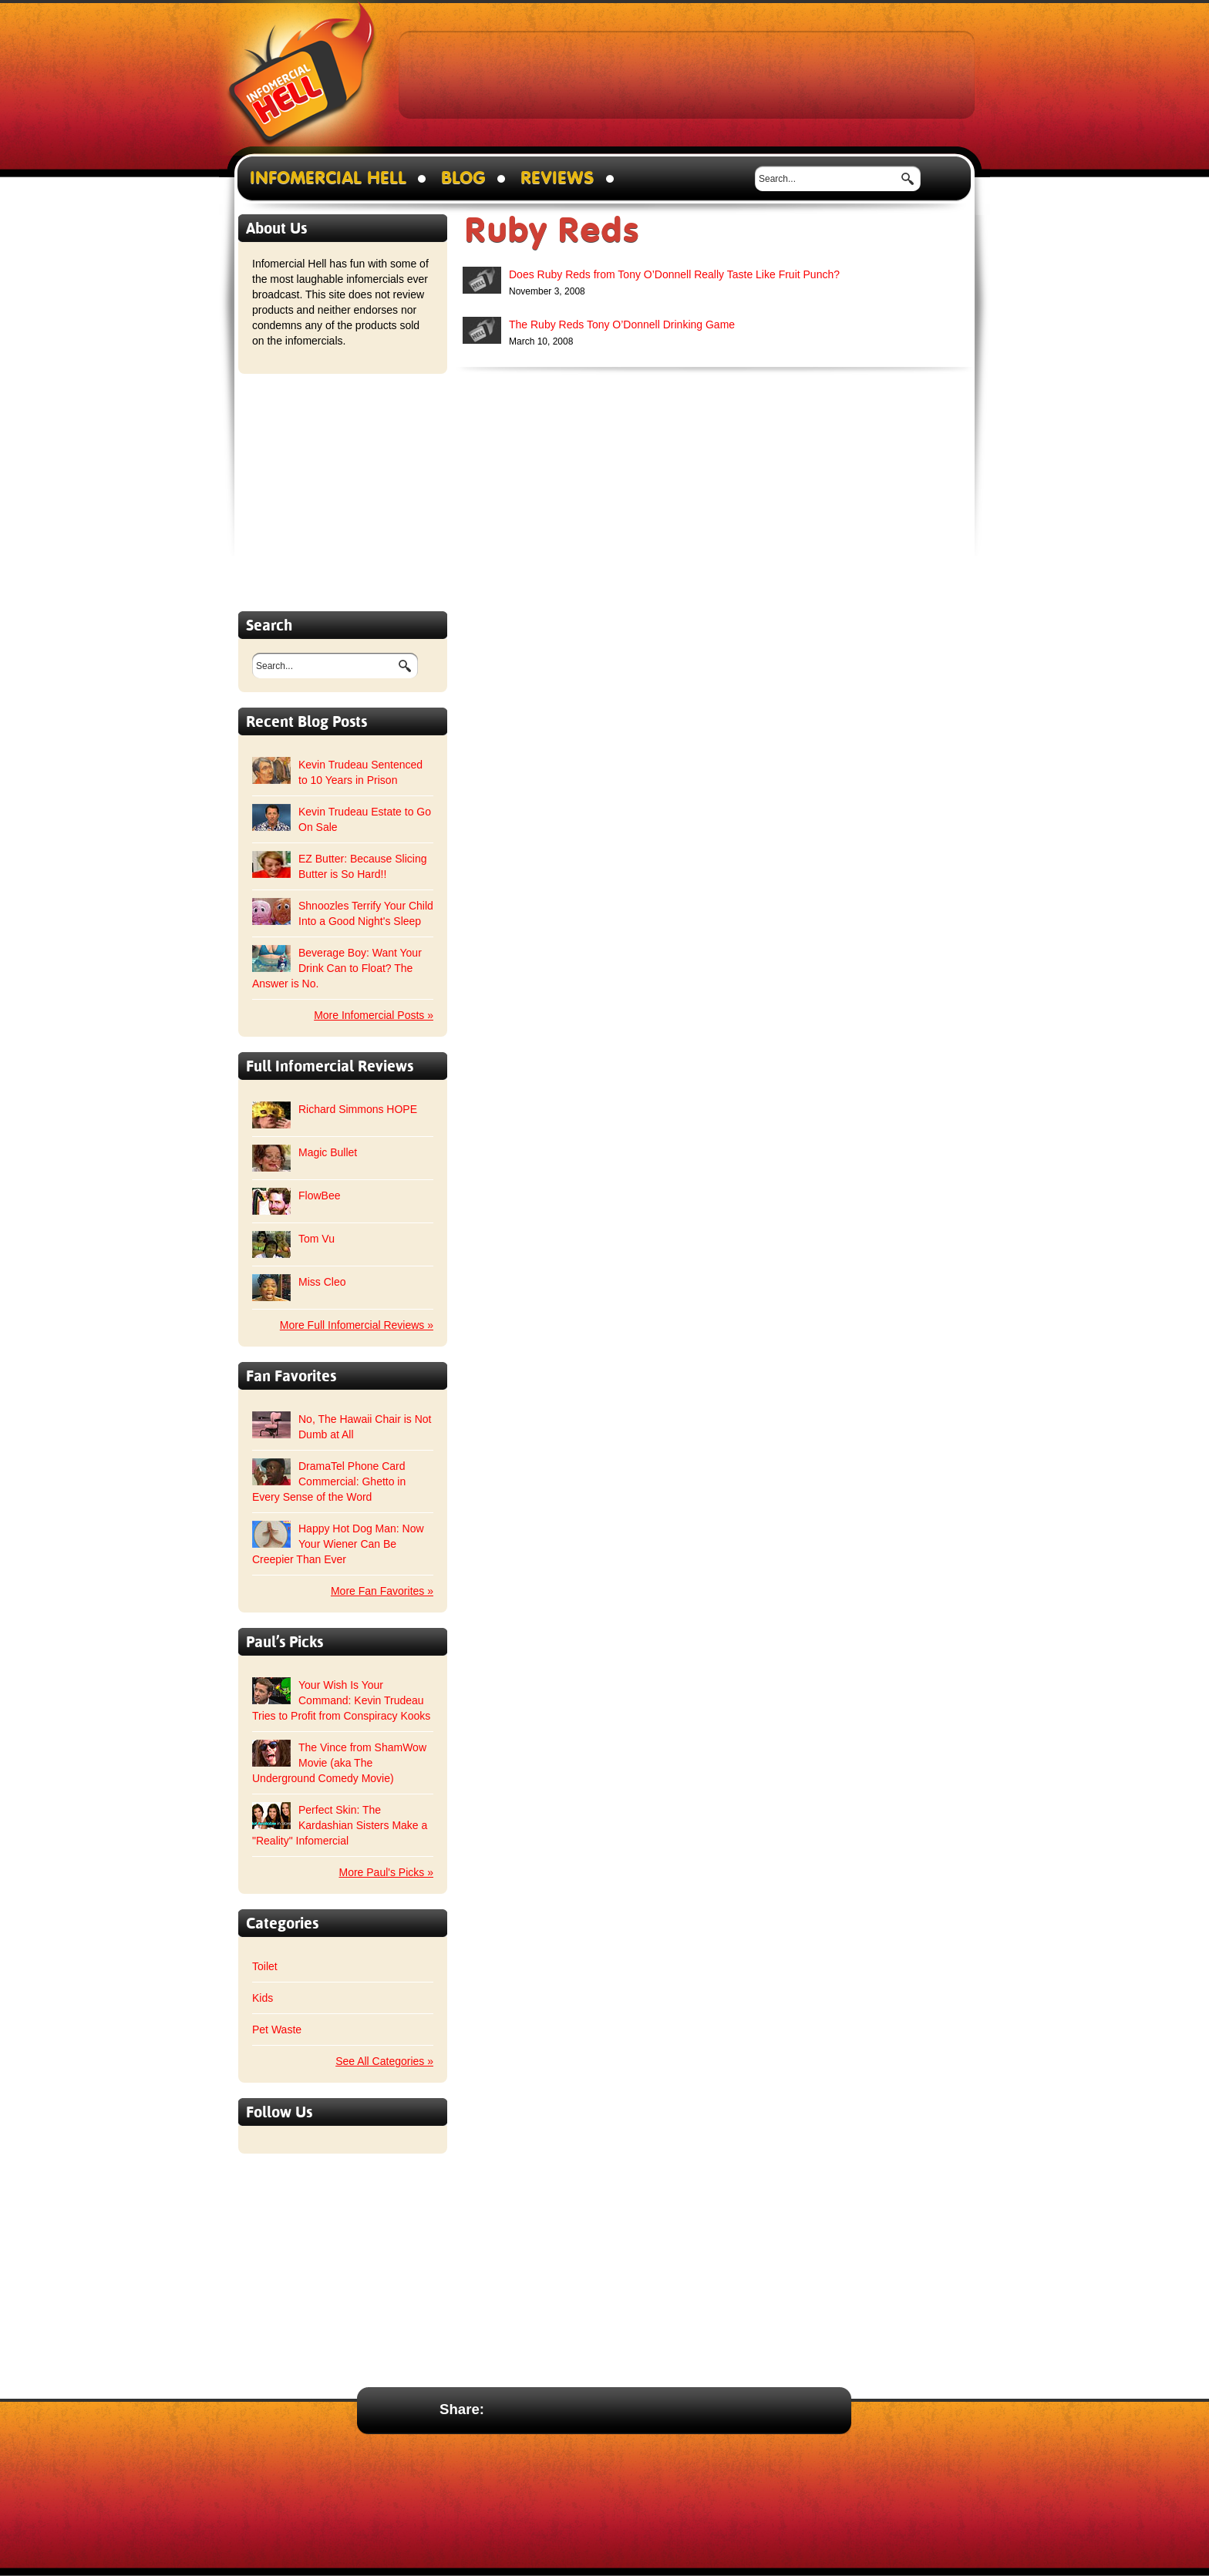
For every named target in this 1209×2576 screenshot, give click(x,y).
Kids (262, 1998)
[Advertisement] (687, 74)
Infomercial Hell (301, 78)
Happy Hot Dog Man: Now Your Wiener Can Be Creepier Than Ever (338, 1543)
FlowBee (319, 1195)
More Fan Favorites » (382, 1591)
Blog (463, 178)
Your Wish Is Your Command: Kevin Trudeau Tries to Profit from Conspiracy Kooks (341, 1700)
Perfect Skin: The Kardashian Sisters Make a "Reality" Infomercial (339, 1825)
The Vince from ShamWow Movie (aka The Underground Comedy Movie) (339, 1762)
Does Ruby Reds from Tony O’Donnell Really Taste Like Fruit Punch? (674, 274)
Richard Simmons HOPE (357, 1109)
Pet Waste (276, 2029)
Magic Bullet (327, 1152)
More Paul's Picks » (386, 1872)
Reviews (557, 178)
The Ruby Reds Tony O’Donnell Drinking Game (622, 324)
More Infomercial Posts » (373, 1015)
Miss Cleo (321, 1282)
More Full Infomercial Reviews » (356, 1325)
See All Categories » (384, 2061)
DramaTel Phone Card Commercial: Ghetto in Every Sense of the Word (329, 1481)
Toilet (265, 1966)
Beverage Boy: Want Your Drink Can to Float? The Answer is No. (337, 968)
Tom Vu (316, 1239)
